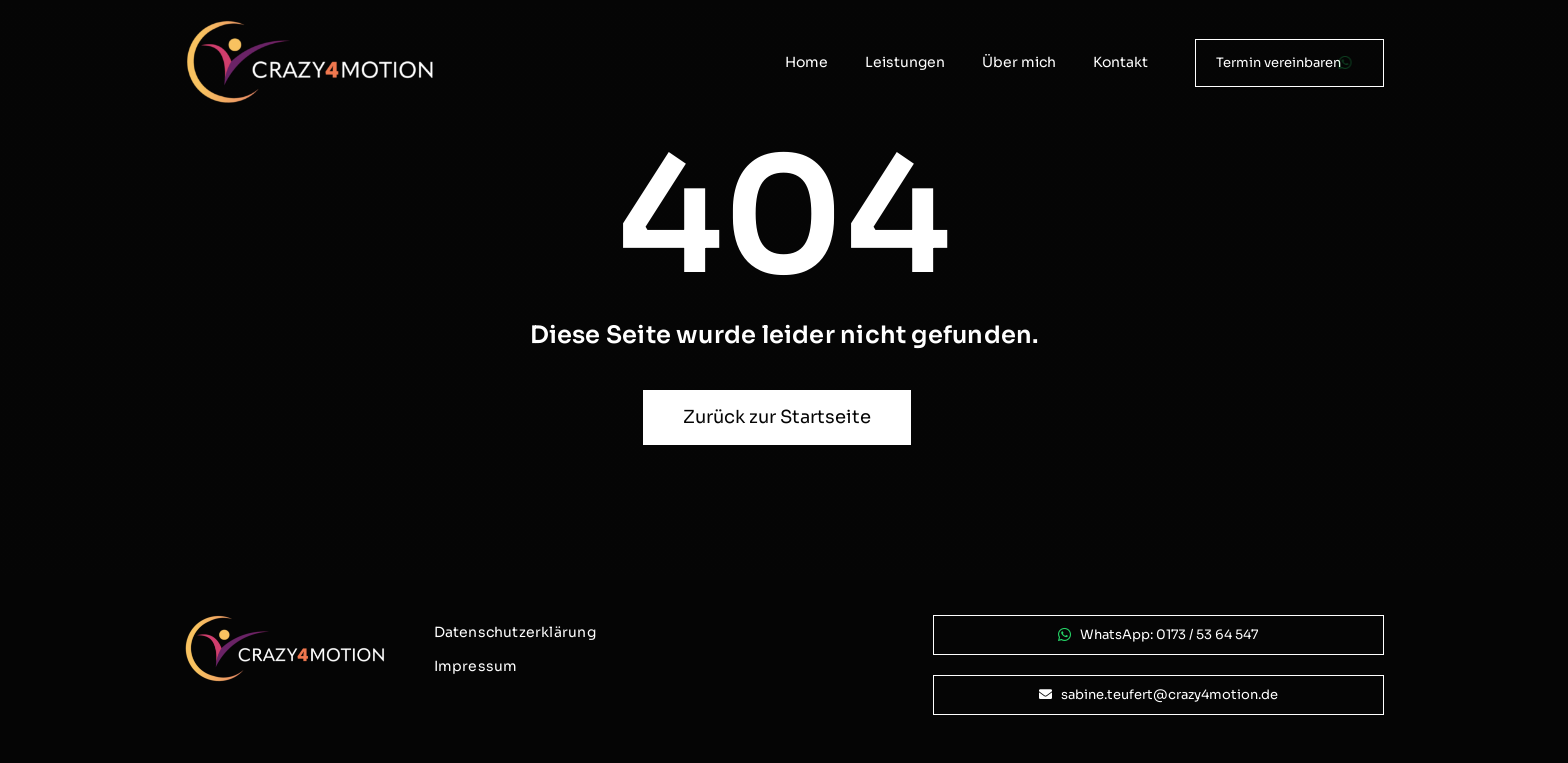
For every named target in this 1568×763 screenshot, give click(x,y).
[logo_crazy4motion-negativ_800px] (310, 27)
